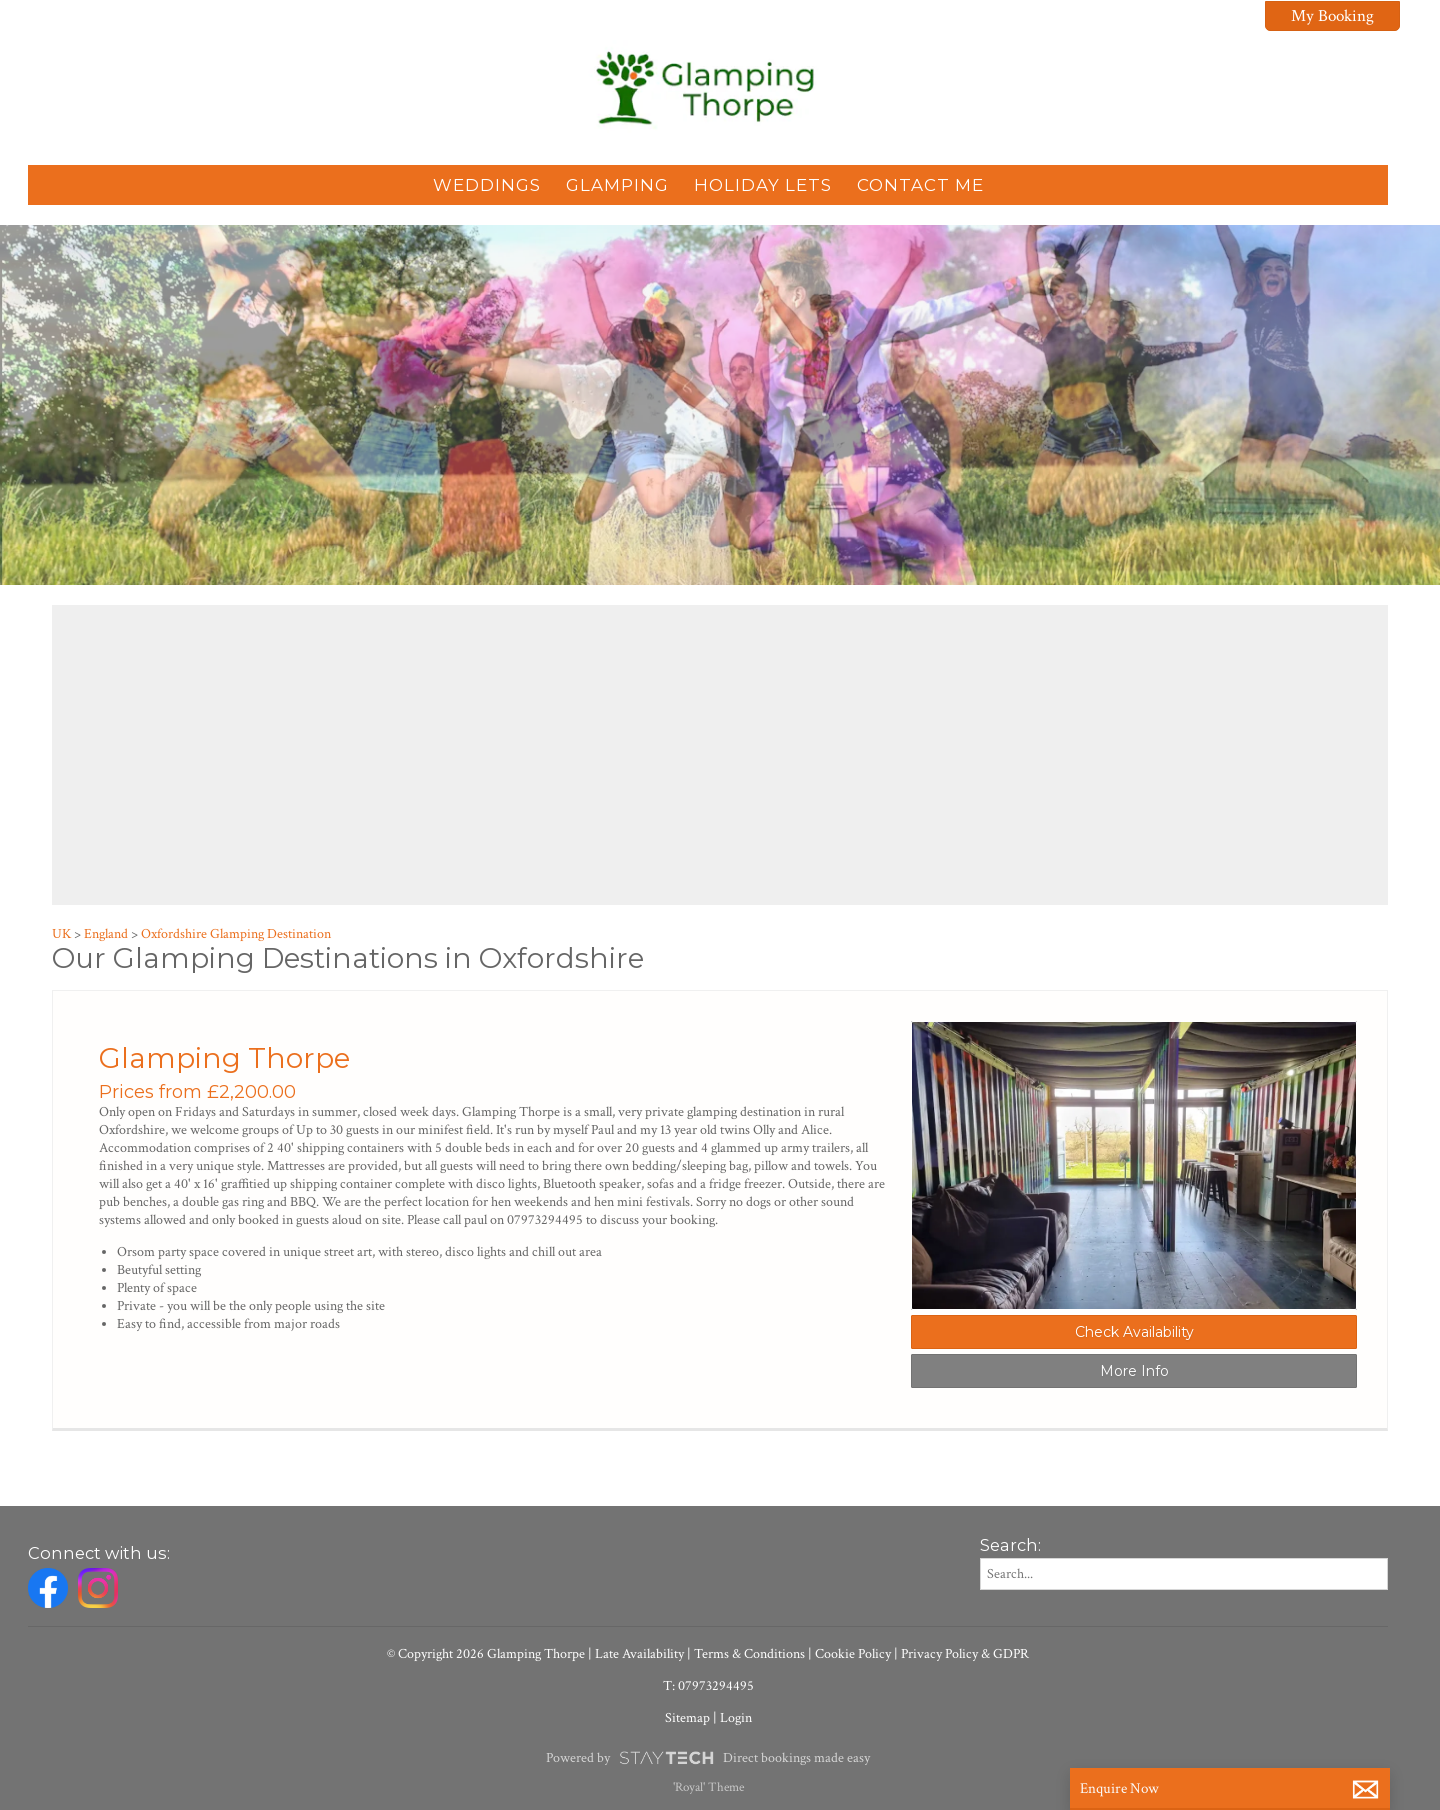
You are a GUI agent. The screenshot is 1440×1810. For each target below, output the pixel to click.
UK (61, 934)
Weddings (487, 185)
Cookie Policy (853, 1654)
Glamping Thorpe (224, 1058)
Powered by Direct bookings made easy (707, 1758)
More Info (1134, 1371)
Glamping (617, 185)
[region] (720, 755)
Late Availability (639, 1654)
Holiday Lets (763, 185)
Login (736, 1718)
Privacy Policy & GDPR (965, 1654)
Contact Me (920, 185)
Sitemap (687, 1718)
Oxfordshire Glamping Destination (236, 934)
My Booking (1332, 16)
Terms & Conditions (749, 1654)
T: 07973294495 (708, 1686)
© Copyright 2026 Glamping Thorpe (486, 1654)
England (106, 934)
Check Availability (1134, 1332)
